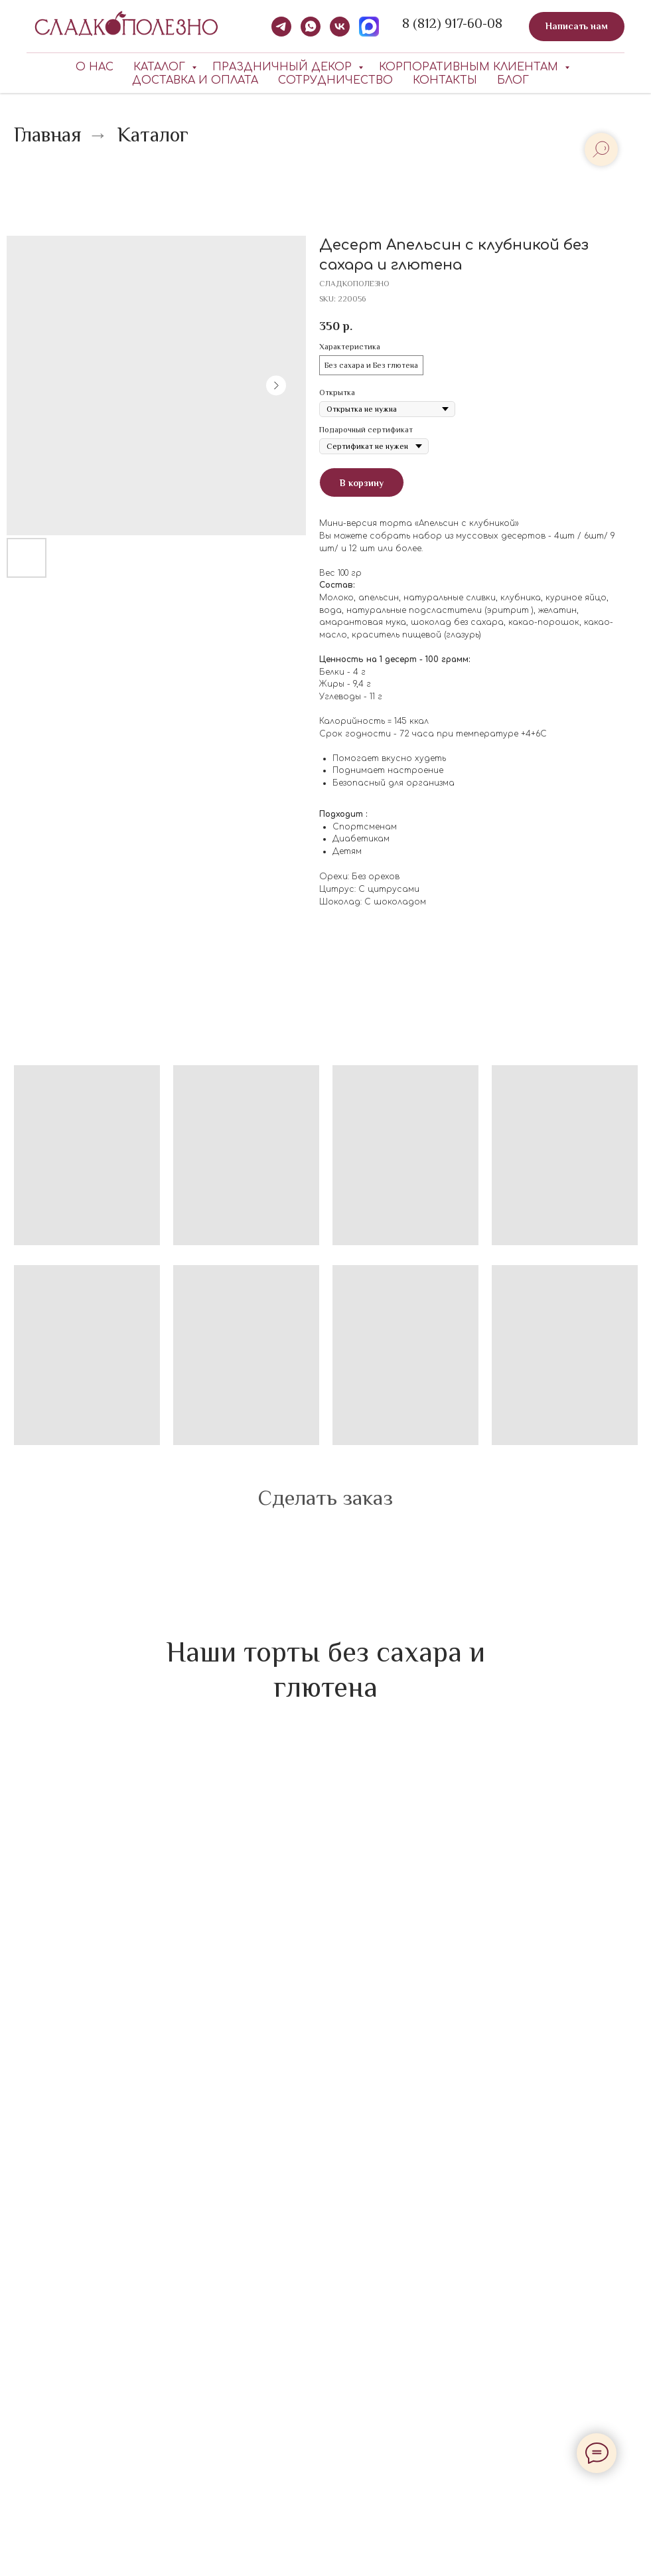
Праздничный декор (283, 67)
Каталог (160, 67)
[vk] (340, 27)
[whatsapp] (311, 27)
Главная (48, 135)
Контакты (445, 80)
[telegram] (281, 27)
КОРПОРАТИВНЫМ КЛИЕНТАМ (470, 67)
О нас (94, 67)
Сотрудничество (335, 80)
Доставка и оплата (195, 80)
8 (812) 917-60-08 (452, 23)
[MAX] (369, 27)
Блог (513, 80)
